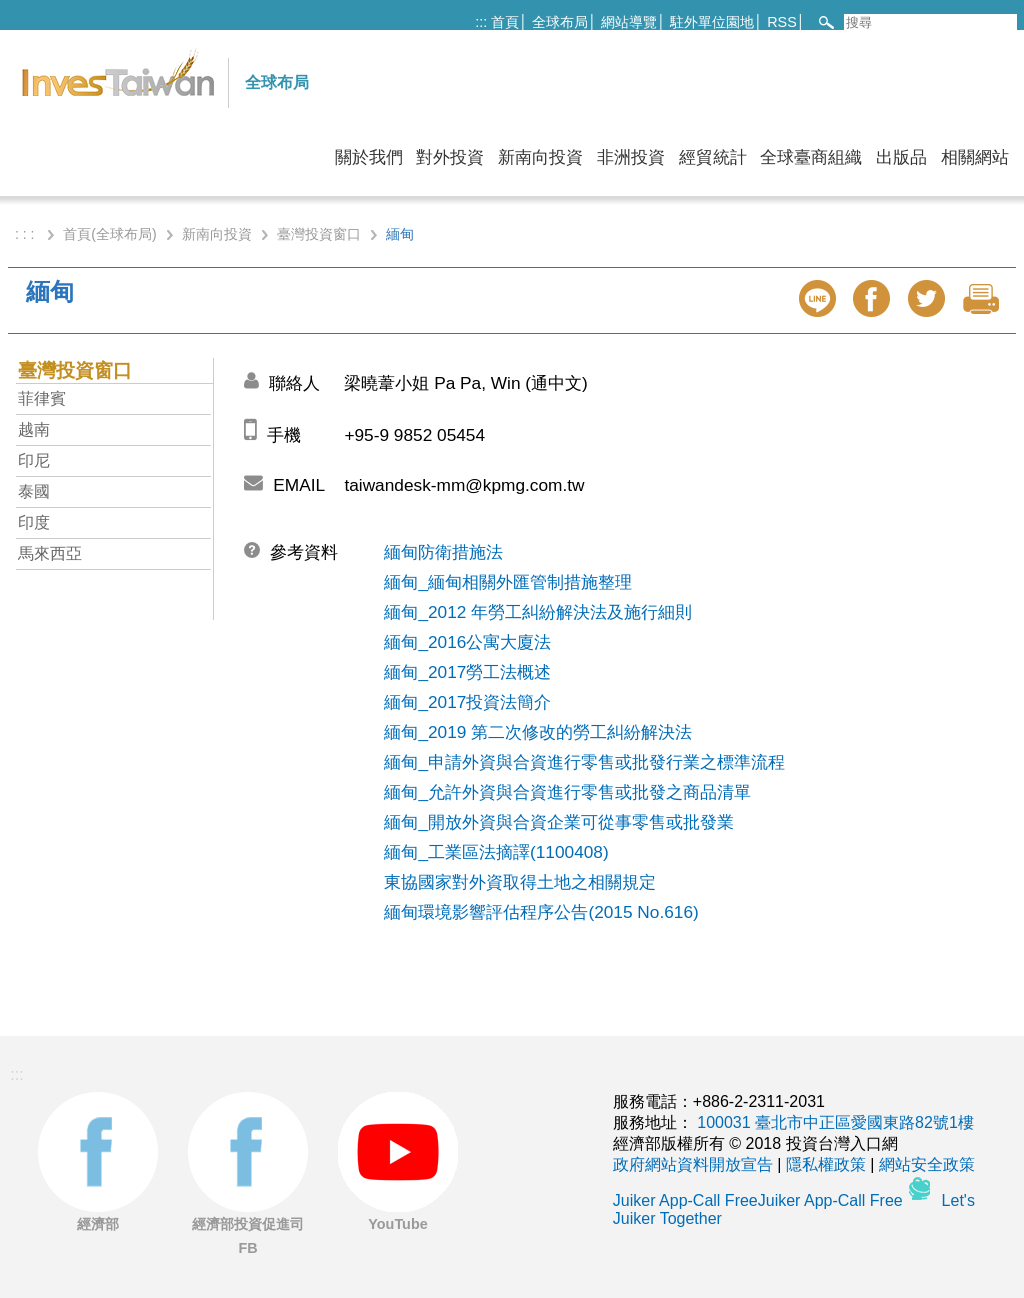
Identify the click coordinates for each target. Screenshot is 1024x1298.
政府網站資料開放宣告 (693, 1164)
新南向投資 (540, 157)
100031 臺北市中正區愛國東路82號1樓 (835, 1122)
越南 (34, 429)
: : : (26, 234)
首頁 (505, 22)
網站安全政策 (927, 1164)
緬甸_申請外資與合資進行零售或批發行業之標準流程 (584, 762)
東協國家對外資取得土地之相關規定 (520, 882)
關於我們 (369, 157)
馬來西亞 (50, 553)
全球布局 (560, 22)
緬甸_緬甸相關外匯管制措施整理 (508, 582)
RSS (782, 22)
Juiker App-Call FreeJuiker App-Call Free (760, 1200)
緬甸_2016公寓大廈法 (467, 642)
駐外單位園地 (712, 22)
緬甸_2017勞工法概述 (467, 672)
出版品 (901, 157)
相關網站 (975, 157)
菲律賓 (42, 398)
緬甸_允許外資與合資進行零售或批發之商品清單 (567, 792)
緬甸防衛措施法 (443, 552)
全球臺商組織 (811, 157)
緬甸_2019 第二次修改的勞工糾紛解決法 (538, 732)
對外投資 (450, 157)
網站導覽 (629, 22)
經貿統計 (713, 157)
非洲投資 (631, 157)
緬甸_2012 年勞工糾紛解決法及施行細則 (538, 612)
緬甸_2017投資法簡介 (467, 702)
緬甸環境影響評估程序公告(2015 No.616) (541, 912)
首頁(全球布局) (109, 234)
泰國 (34, 491)
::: (481, 22)
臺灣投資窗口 (319, 234)
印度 (34, 522)
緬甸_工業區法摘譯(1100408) (496, 852)
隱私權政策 (826, 1164)
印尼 (34, 460)
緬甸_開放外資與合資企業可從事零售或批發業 (559, 822)
